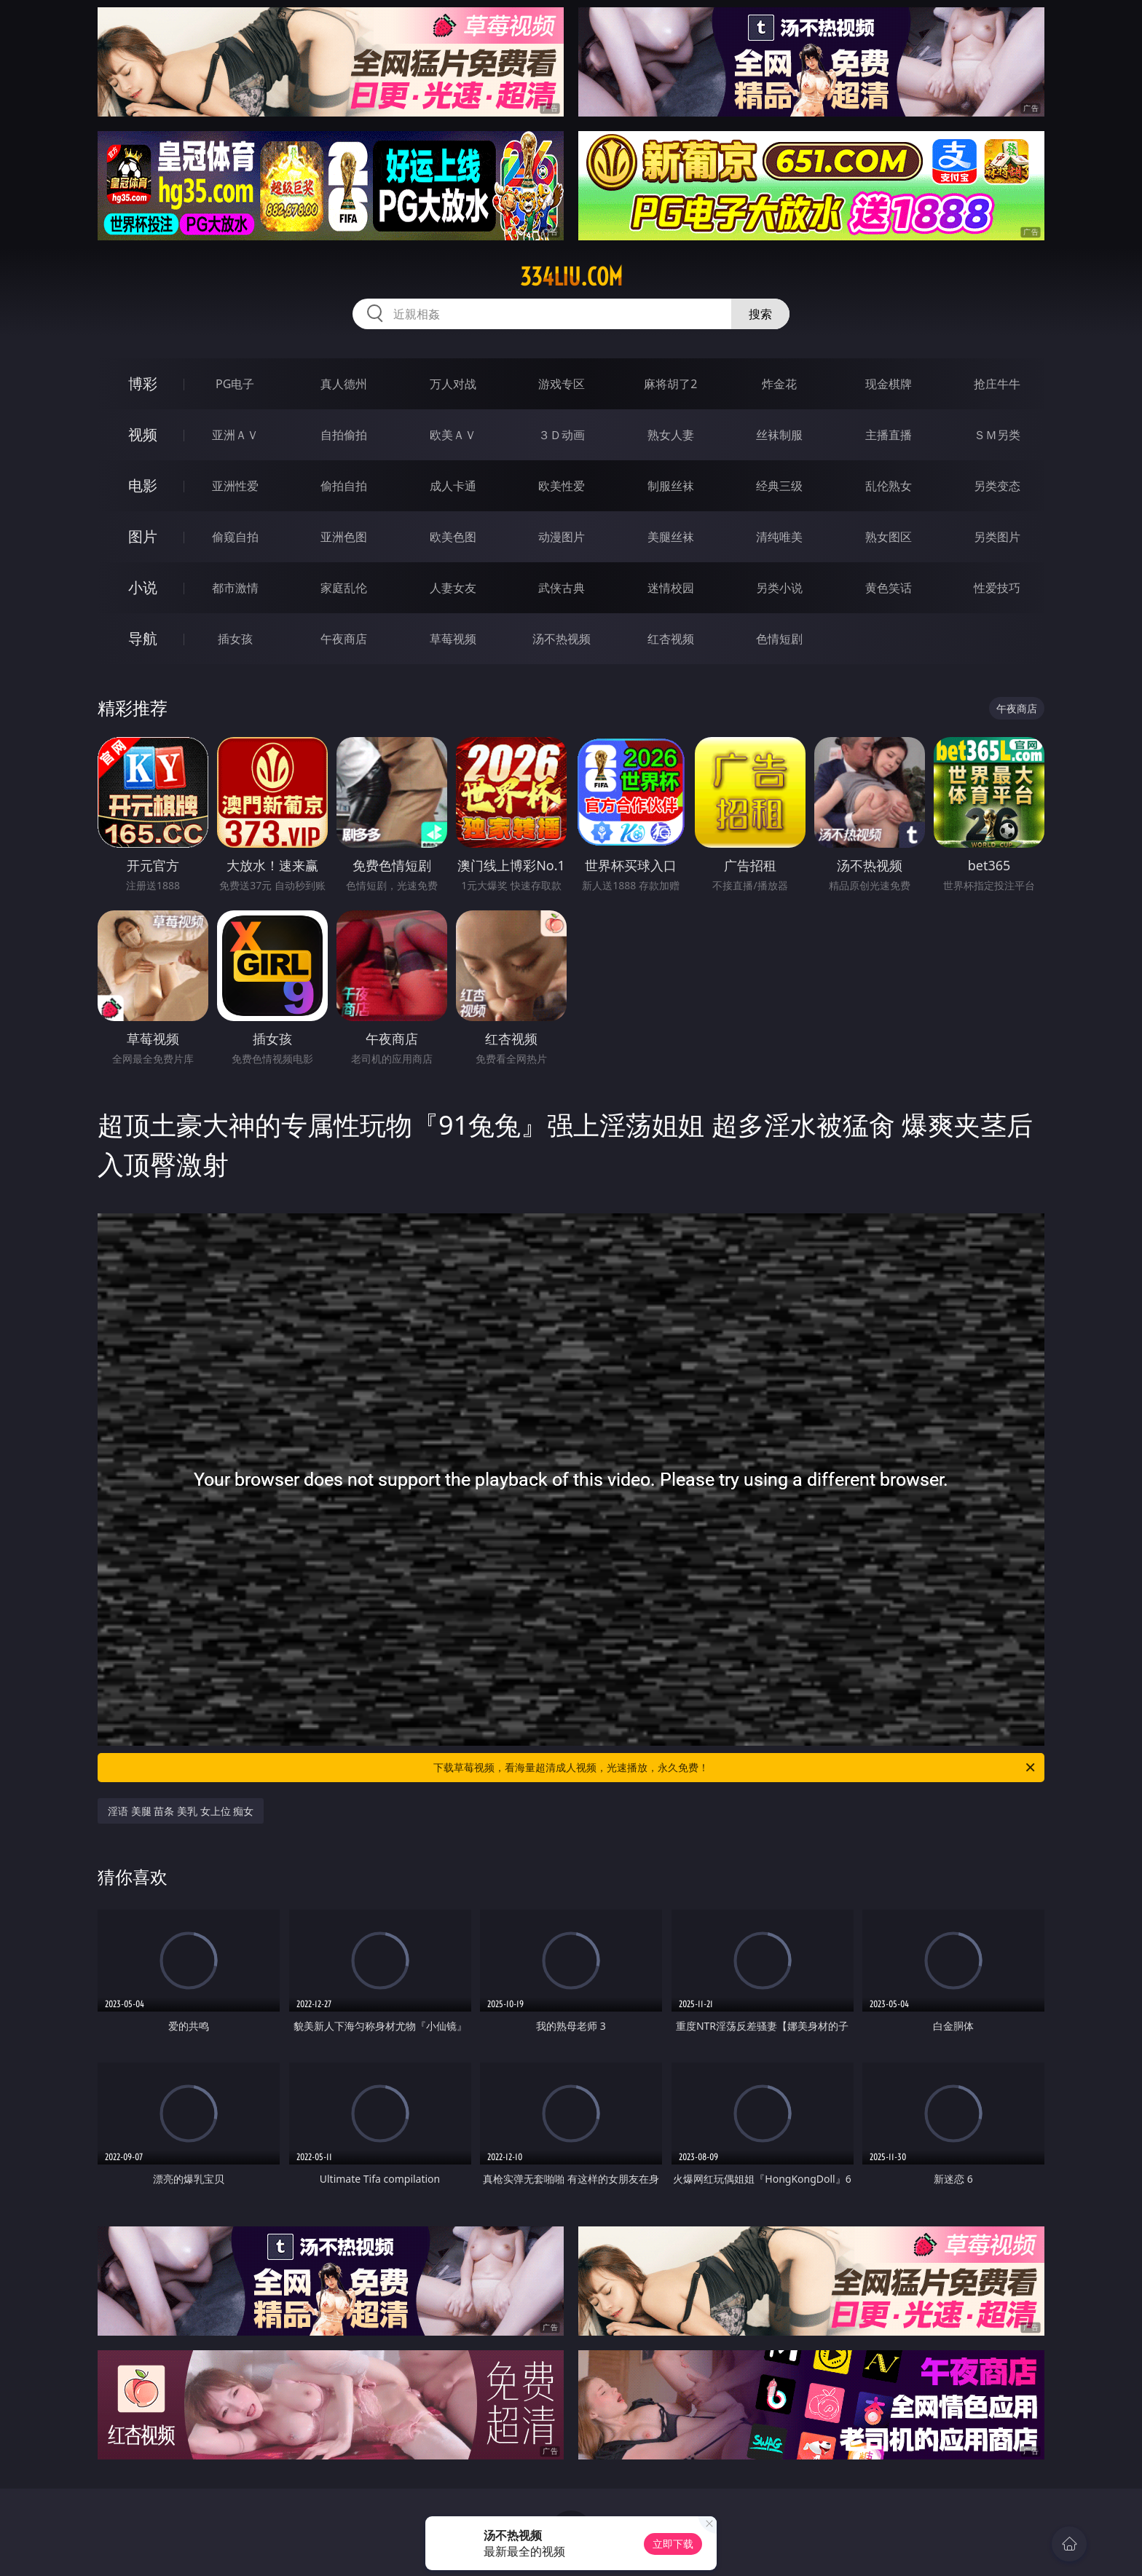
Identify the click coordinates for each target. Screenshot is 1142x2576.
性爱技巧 (997, 588)
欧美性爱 (561, 486)
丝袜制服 (779, 435)
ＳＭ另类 (997, 435)
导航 (142, 638)
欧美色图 (453, 537)
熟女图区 (888, 537)
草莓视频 (453, 639)
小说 (142, 587)
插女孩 (235, 639)
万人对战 (453, 384)
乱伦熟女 (888, 486)
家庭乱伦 (343, 588)
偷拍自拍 (343, 486)
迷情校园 (670, 588)
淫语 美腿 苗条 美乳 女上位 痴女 (180, 1811)
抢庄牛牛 (997, 384)
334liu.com (571, 276)
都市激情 (235, 588)
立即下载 (673, 2544)
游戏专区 (561, 384)
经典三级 (779, 486)
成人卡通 (453, 486)
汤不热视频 (561, 639)
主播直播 (888, 435)
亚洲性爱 (235, 486)
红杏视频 (670, 639)
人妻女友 (453, 588)
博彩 (142, 383)
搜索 (760, 314)
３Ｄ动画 (561, 435)
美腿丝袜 (670, 537)
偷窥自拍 (235, 537)
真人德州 (343, 384)
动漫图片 (561, 537)
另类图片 (997, 537)
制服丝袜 (670, 486)
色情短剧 (779, 639)
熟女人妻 (670, 435)
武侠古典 (561, 588)
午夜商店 (343, 639)
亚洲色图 (343, 537)
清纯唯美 (779, 537)
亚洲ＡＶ (235, 435)
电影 (142, 485)
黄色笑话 (888, 588)
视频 (142, 434)
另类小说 (779, 588)
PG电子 (235, 384)
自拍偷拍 (343, 435)
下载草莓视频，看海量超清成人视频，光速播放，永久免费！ (735, 1767)
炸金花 (779, 384)
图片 (142, 536)
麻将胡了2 (670, 384)
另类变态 (997, 486)
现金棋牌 (888, 384)
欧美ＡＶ (453, 435)
